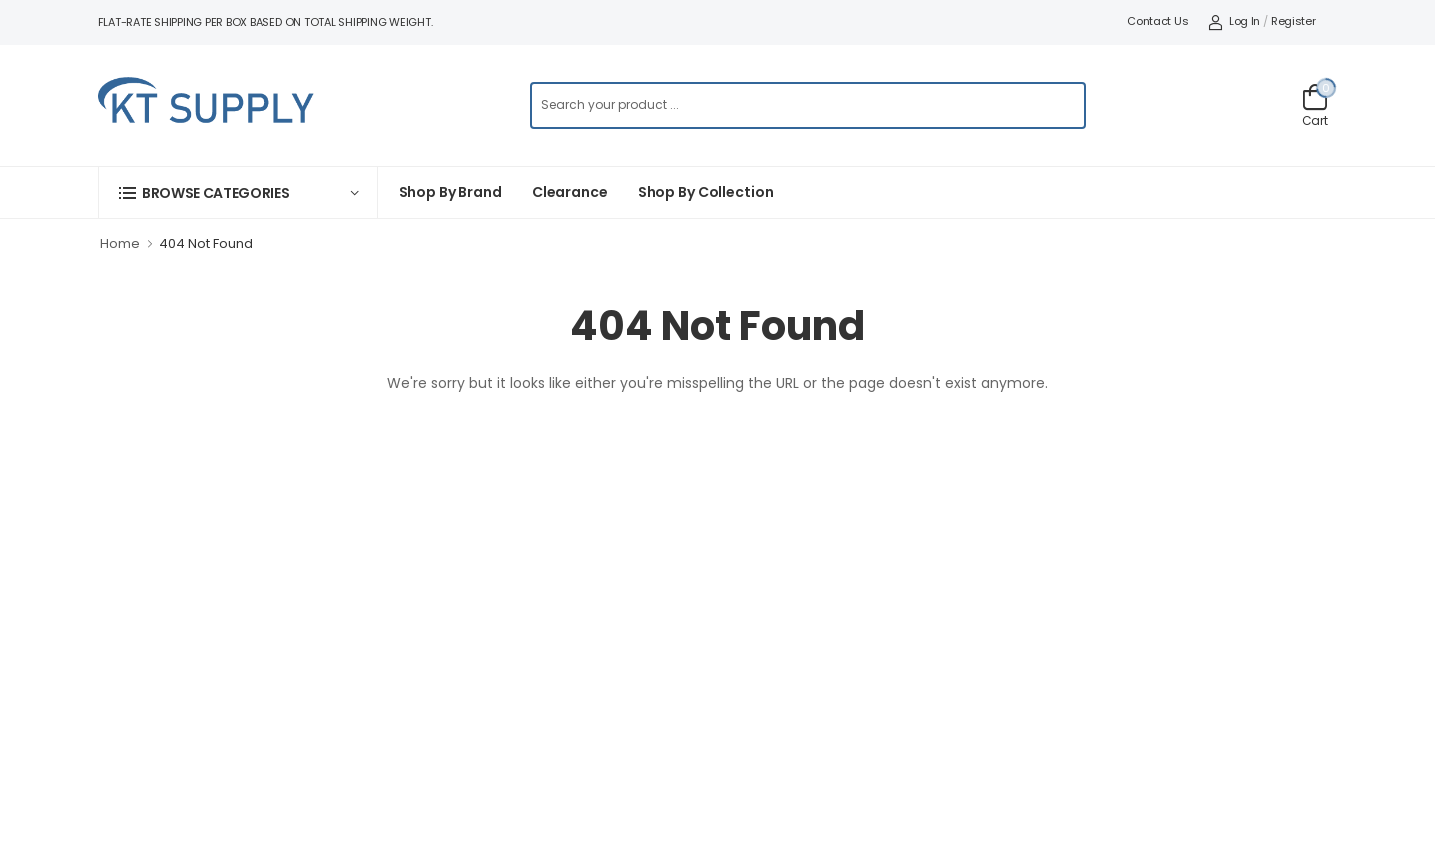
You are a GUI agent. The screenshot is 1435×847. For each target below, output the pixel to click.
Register (1293, 21)
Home (120, 243)
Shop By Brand (450, 192)
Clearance (570, 192)
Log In (1234, 21)
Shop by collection (706, 192)
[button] (238, 192)
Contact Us (1157, 21)
